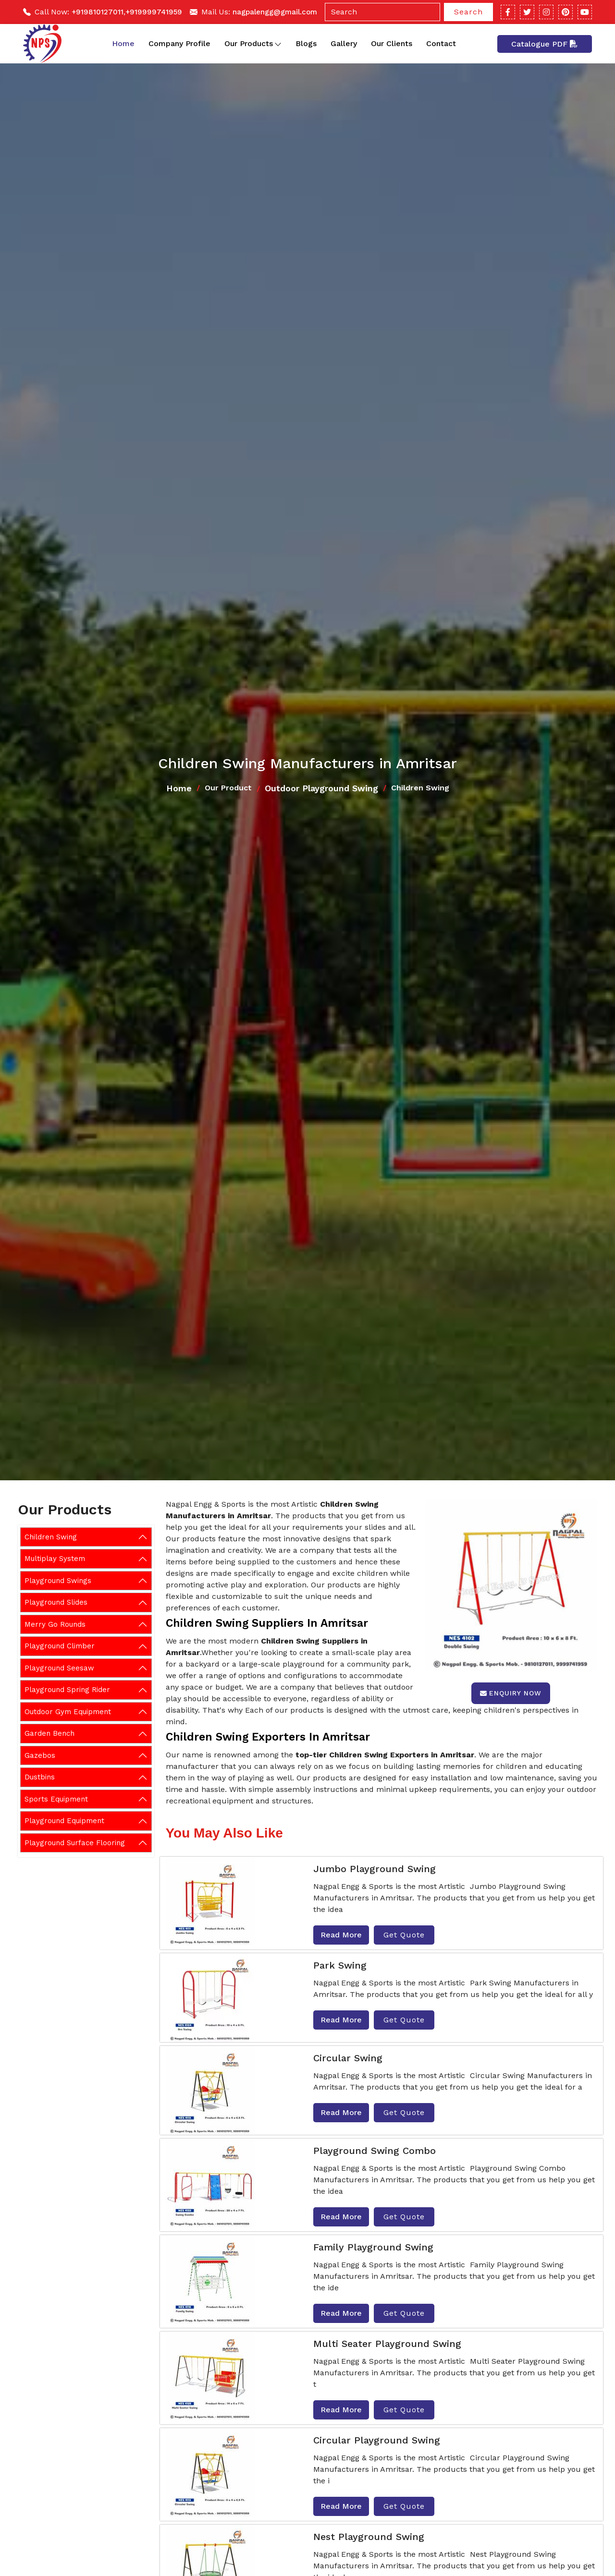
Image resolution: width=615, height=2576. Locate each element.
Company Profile (179, 43)
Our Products (253, 43)
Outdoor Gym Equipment (68, 1711)
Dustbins (40, 1777)
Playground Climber (60, 1646)
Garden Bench (49, 1733)
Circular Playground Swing (376, 2440)
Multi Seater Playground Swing (387, 2343)
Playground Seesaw (59, 1668)
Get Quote (404, 1934)
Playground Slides (56, 1602)
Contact (441, 43)
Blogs (306, 43)
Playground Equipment (64, 1820)
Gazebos (40, 1755)
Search (468, 11)
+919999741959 (153, 12)
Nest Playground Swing (368, 2536)
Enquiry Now (510, 1693)
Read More (341, 1934)
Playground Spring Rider (67, 1689)
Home (123, 43)
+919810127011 (97, 12)
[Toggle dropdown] (278, 43)
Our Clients (391, 43)
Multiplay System (55, 1558)
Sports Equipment (56, 1799)
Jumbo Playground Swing (374, 1869)
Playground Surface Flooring (75, 1842)
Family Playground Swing (373, 2247)
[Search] (382, 12)
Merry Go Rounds (55, 1624)
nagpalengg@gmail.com (275, 12)
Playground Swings (58, 1580)
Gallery (344, 43)
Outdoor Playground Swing (321, 788)
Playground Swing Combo (374, 2150)
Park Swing (340, 1965)
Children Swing (51, 1537)
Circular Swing (347, 2058)
